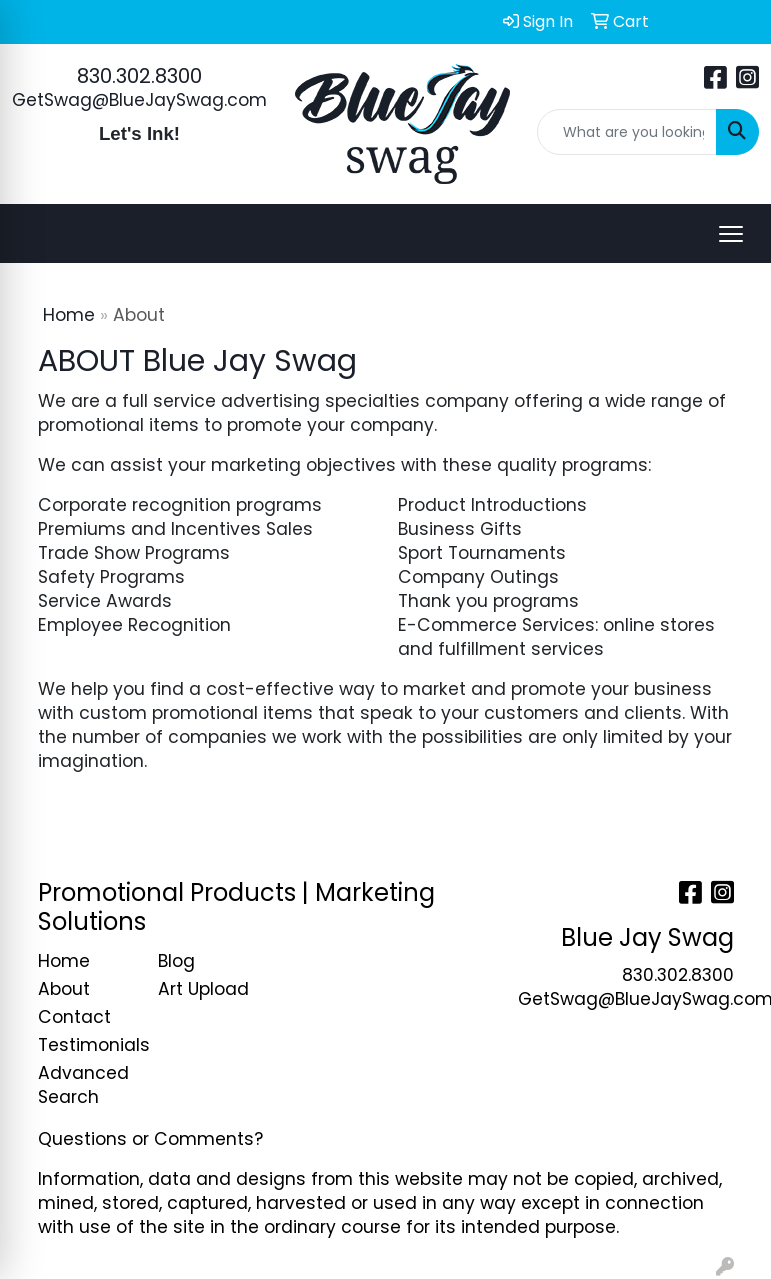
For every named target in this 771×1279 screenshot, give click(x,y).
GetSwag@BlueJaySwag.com (139, 100)
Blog (176, 961)
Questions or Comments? (150, 1139)
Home (69, 315)
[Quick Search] (627, 132)
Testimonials (86, 1045)
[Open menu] (731, 234)
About (64, 989)
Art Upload (203, 989)
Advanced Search (83, 1085)
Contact (74, 1017)
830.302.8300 (139, 76)
